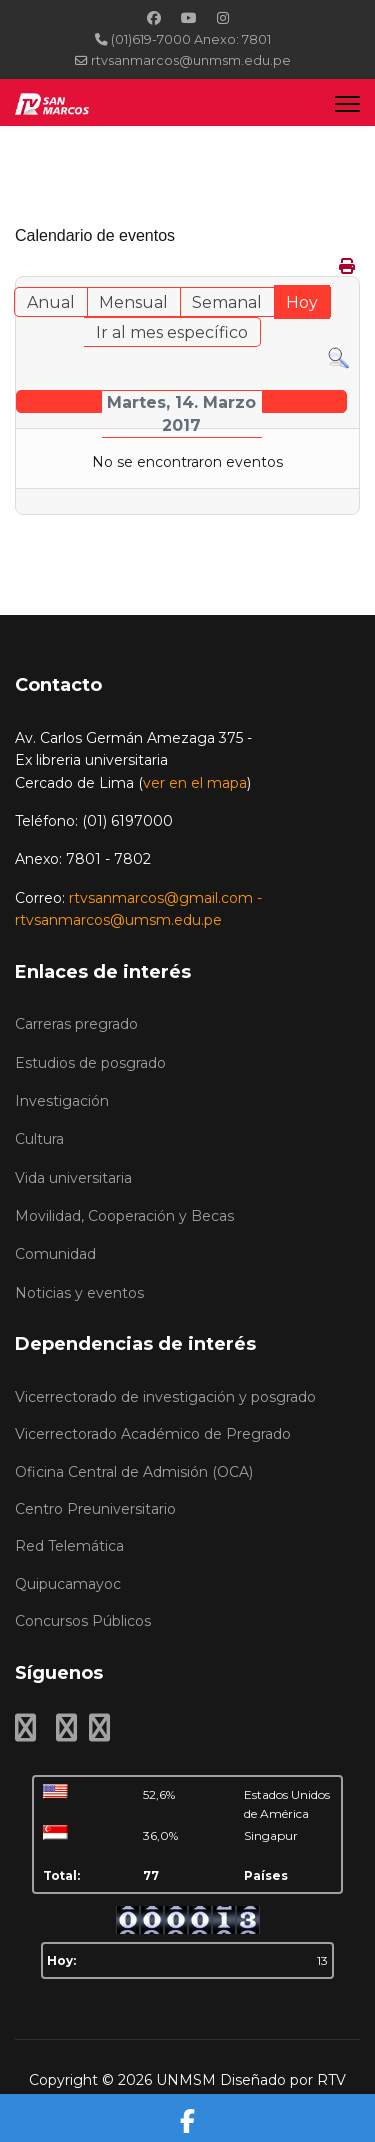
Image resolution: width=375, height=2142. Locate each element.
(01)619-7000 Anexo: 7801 (191, 39)
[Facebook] (154, 18)
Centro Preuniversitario (95, 1509)
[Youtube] (189, 18)
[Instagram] (223, 18)
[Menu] (347, 103)
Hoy (302, 302)
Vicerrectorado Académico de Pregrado (153, 1434)
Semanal (227, 302)
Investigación (62, 1101)
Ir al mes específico (172, 332)
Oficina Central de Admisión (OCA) (134, 1472)
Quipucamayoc (68, 1584)
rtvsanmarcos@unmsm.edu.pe (191, 60)
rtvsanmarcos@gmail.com (161, 898)
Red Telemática (69, 1546)
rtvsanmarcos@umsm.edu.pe (118, 920)
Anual (51, 302)
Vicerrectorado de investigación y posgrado (165, 1397)
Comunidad (55, 1254)
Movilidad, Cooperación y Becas (124, 1216)
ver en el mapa (195, 783)
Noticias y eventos (79, 1293)
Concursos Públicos (83, 1621)
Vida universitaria (73, 1178)
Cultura (39, 1139)
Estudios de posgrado (90, 1063)
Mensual (133, 302)
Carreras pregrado (76, 1024)
